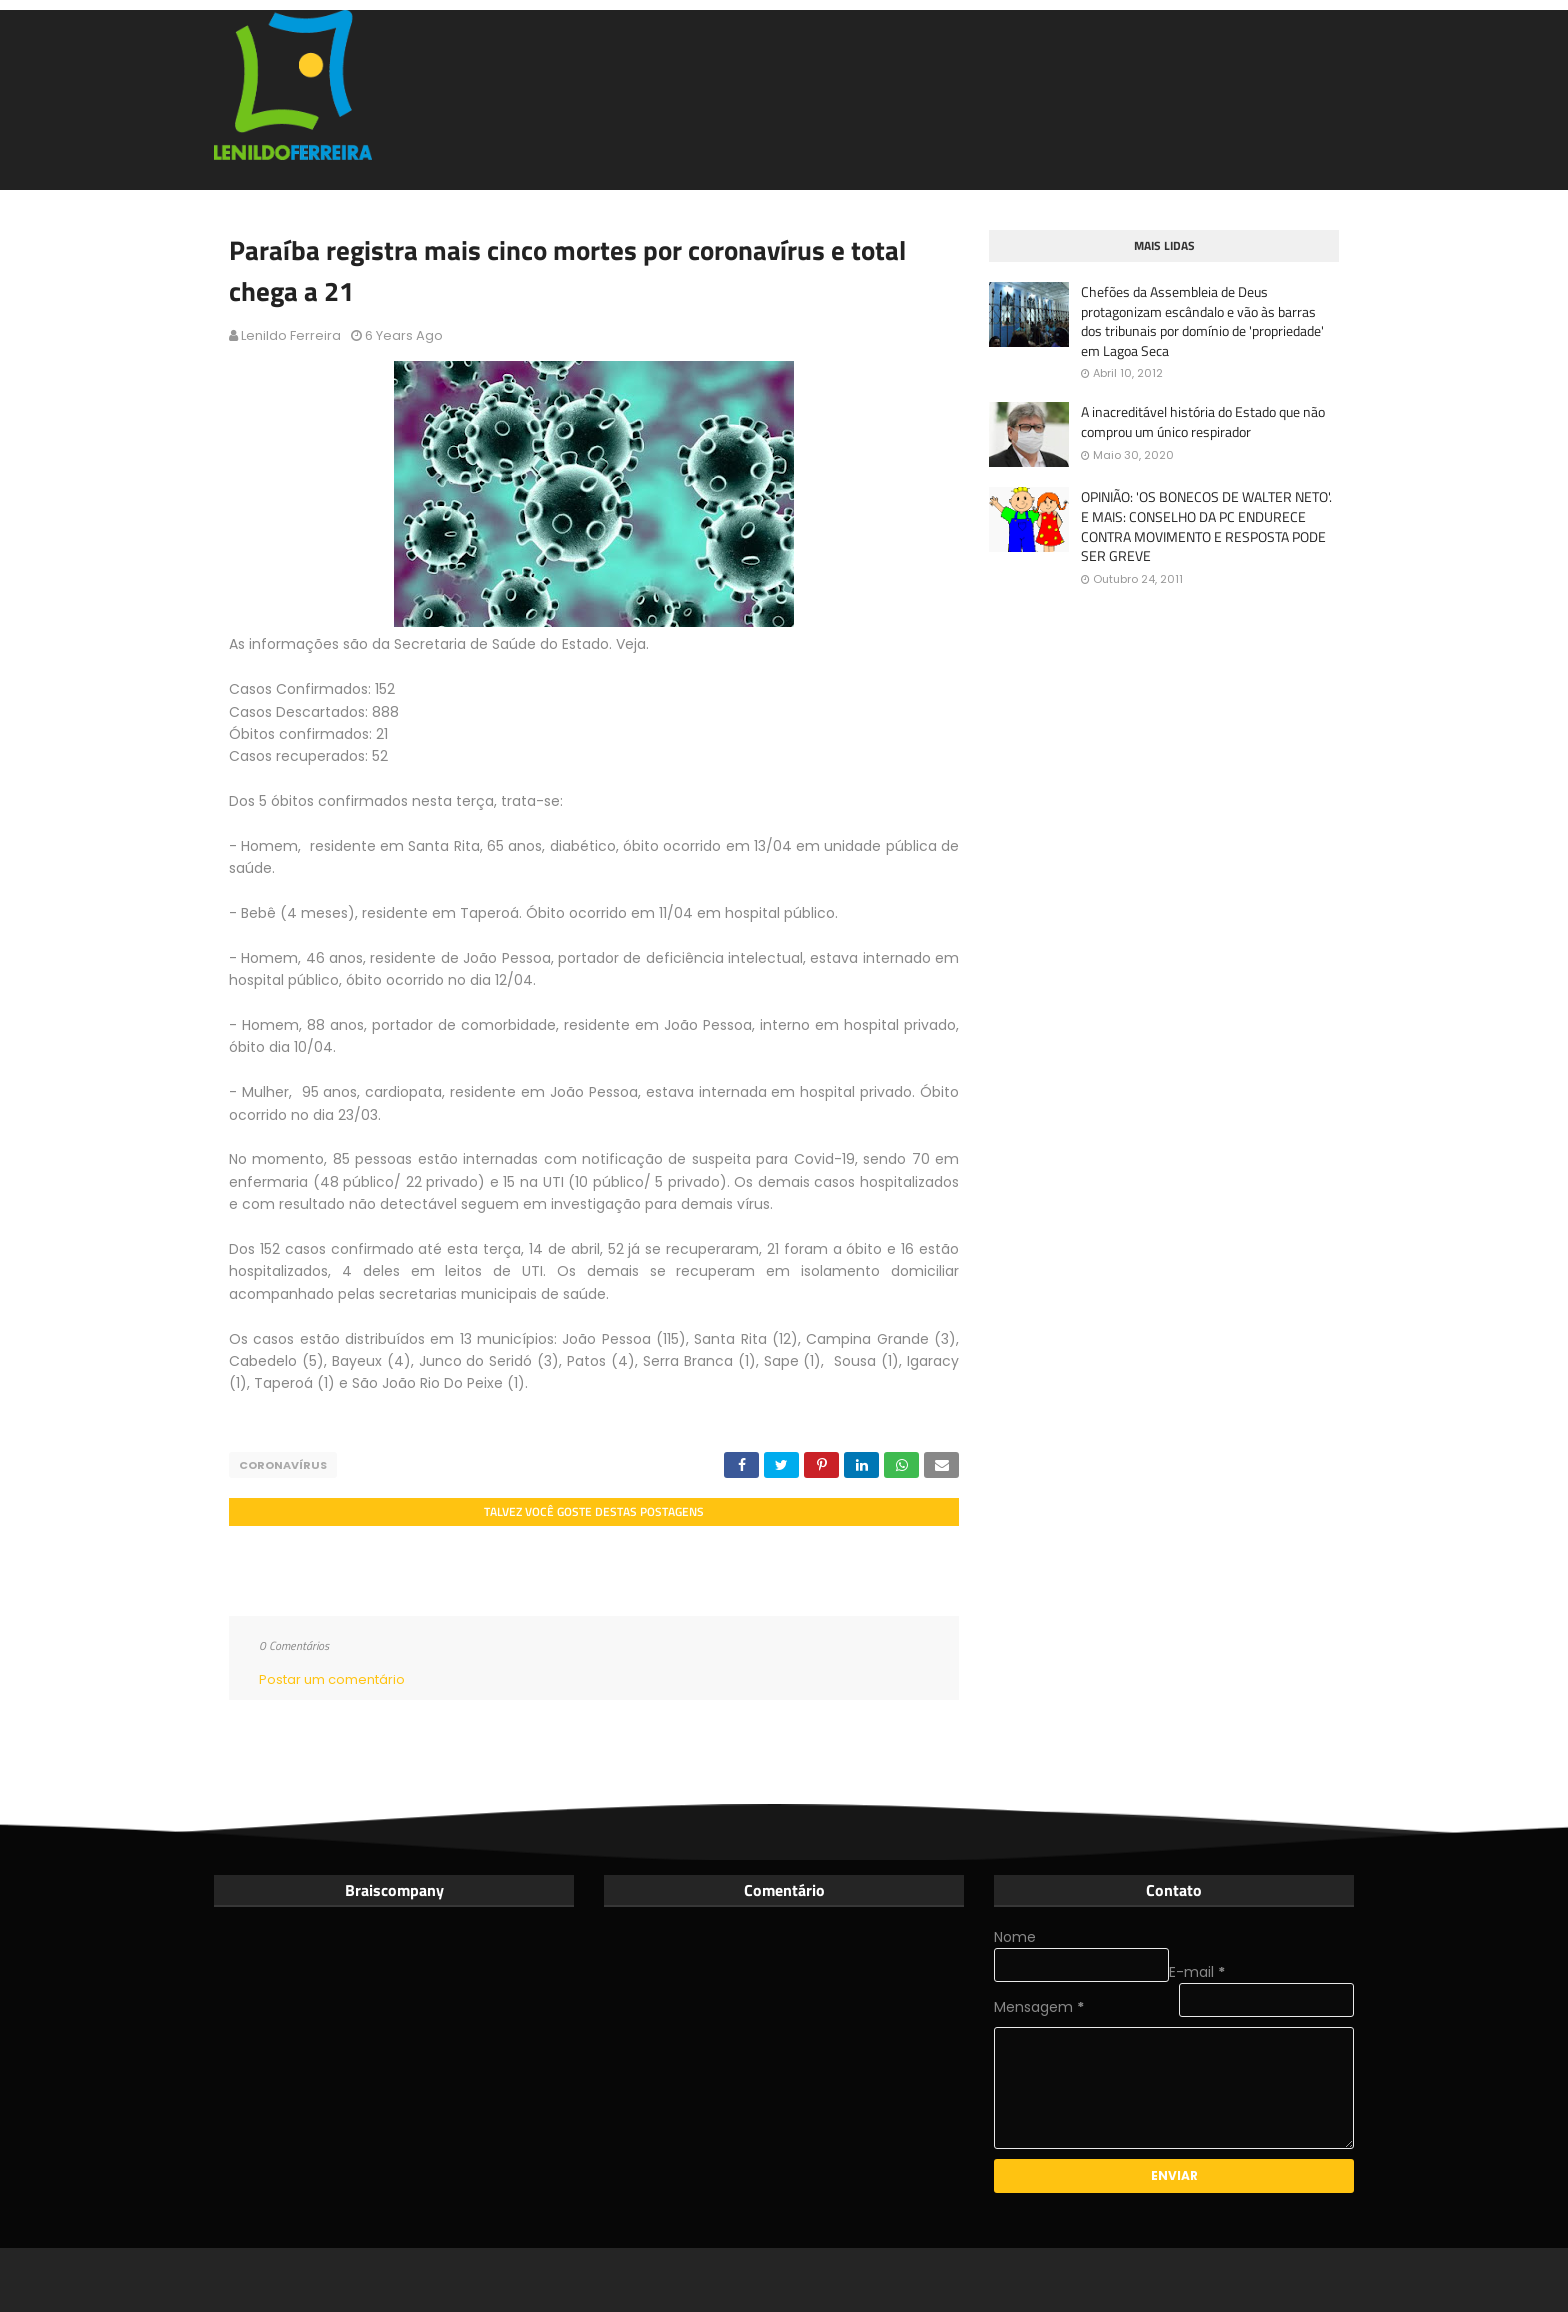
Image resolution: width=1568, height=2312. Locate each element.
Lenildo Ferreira (291, 335)
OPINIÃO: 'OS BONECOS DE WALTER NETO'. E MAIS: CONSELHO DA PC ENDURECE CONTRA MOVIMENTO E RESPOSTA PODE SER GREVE (1206, 526)
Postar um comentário (332, 1679)
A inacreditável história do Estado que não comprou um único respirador (1203, 421)
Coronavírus (283, 1465)
